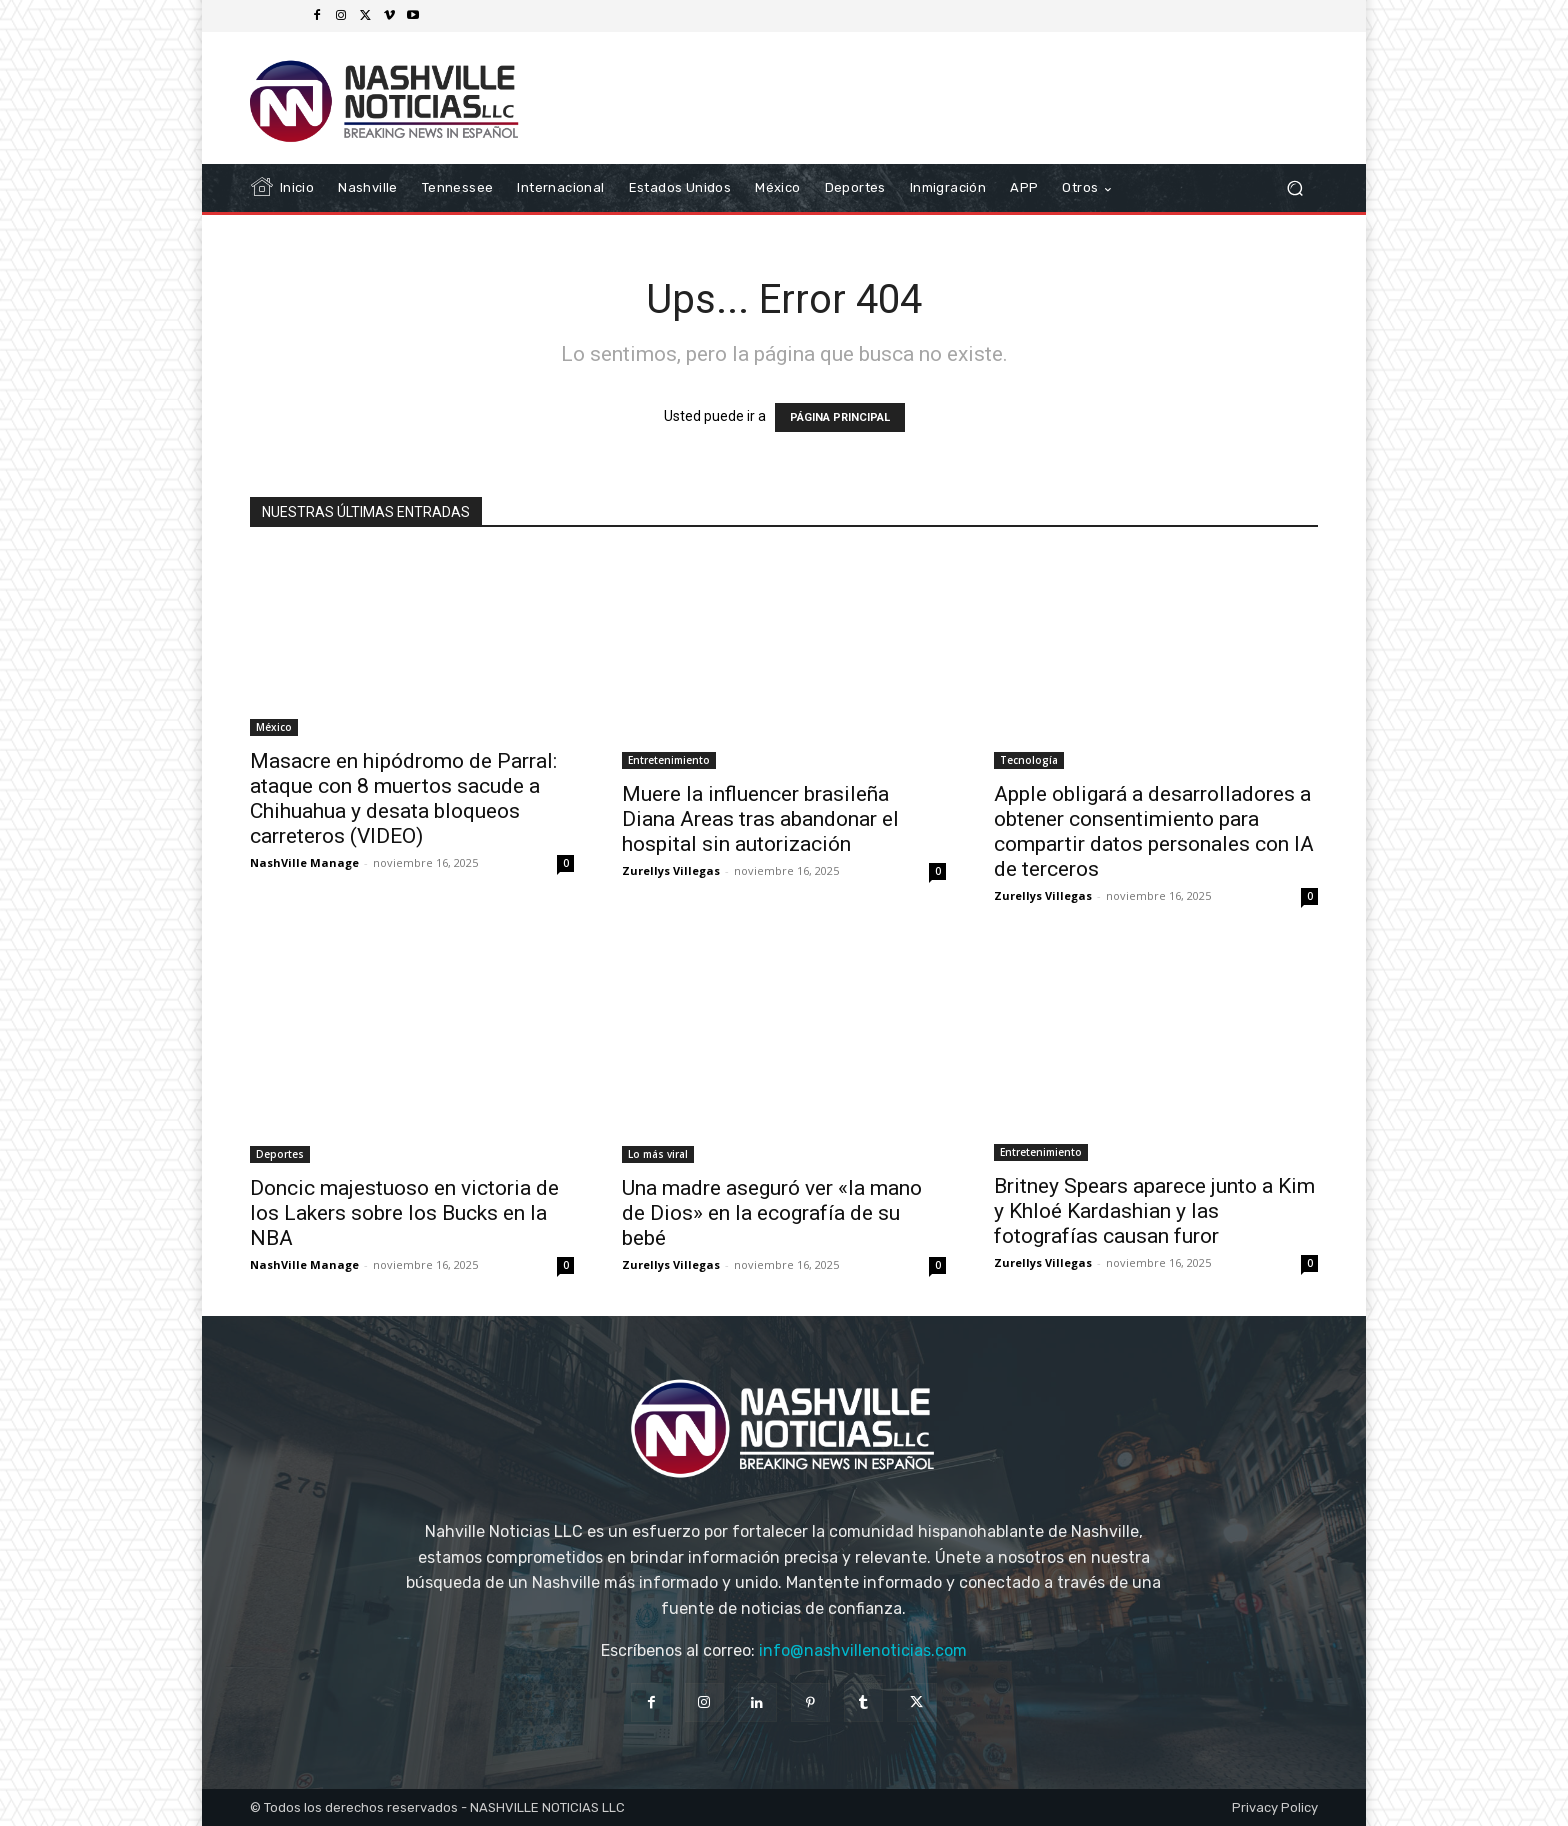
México (274, 727)
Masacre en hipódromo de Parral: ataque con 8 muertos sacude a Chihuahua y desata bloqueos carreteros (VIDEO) (403, 798)
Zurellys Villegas (671, 870)
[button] (1294, 188)
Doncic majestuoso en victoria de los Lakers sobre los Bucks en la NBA (404, 1213)
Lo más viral (658, 1154)
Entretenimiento (669, 760)
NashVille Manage (304, 862)
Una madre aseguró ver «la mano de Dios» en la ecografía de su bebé (772, 1213)
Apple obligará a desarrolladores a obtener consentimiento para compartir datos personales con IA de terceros (1154, 831)
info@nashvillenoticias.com (863, 1650)
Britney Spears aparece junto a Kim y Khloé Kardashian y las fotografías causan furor (1154, 1211)
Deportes (280, 1154)
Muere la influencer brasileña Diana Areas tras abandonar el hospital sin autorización (760, 819)
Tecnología (1029, 760)
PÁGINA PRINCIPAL (840, 417)
